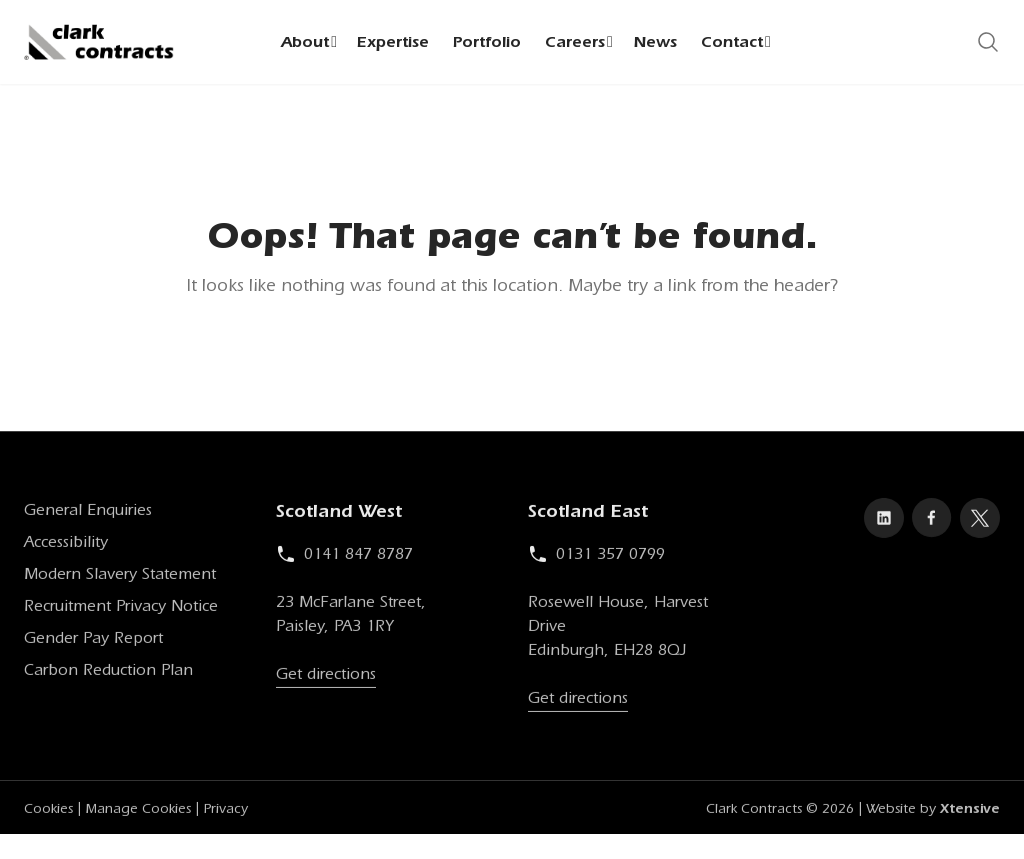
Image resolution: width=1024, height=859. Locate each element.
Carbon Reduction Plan (108, 673)
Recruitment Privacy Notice (121, 609)
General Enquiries (88, 513)
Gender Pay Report (93, 641)
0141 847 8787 (344, 557)
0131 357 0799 (596, 557)
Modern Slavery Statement (120, 577)
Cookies (48, 812)
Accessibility (66, 545)
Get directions (326, 677)
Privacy (225, 812)
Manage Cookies (138, 812)
